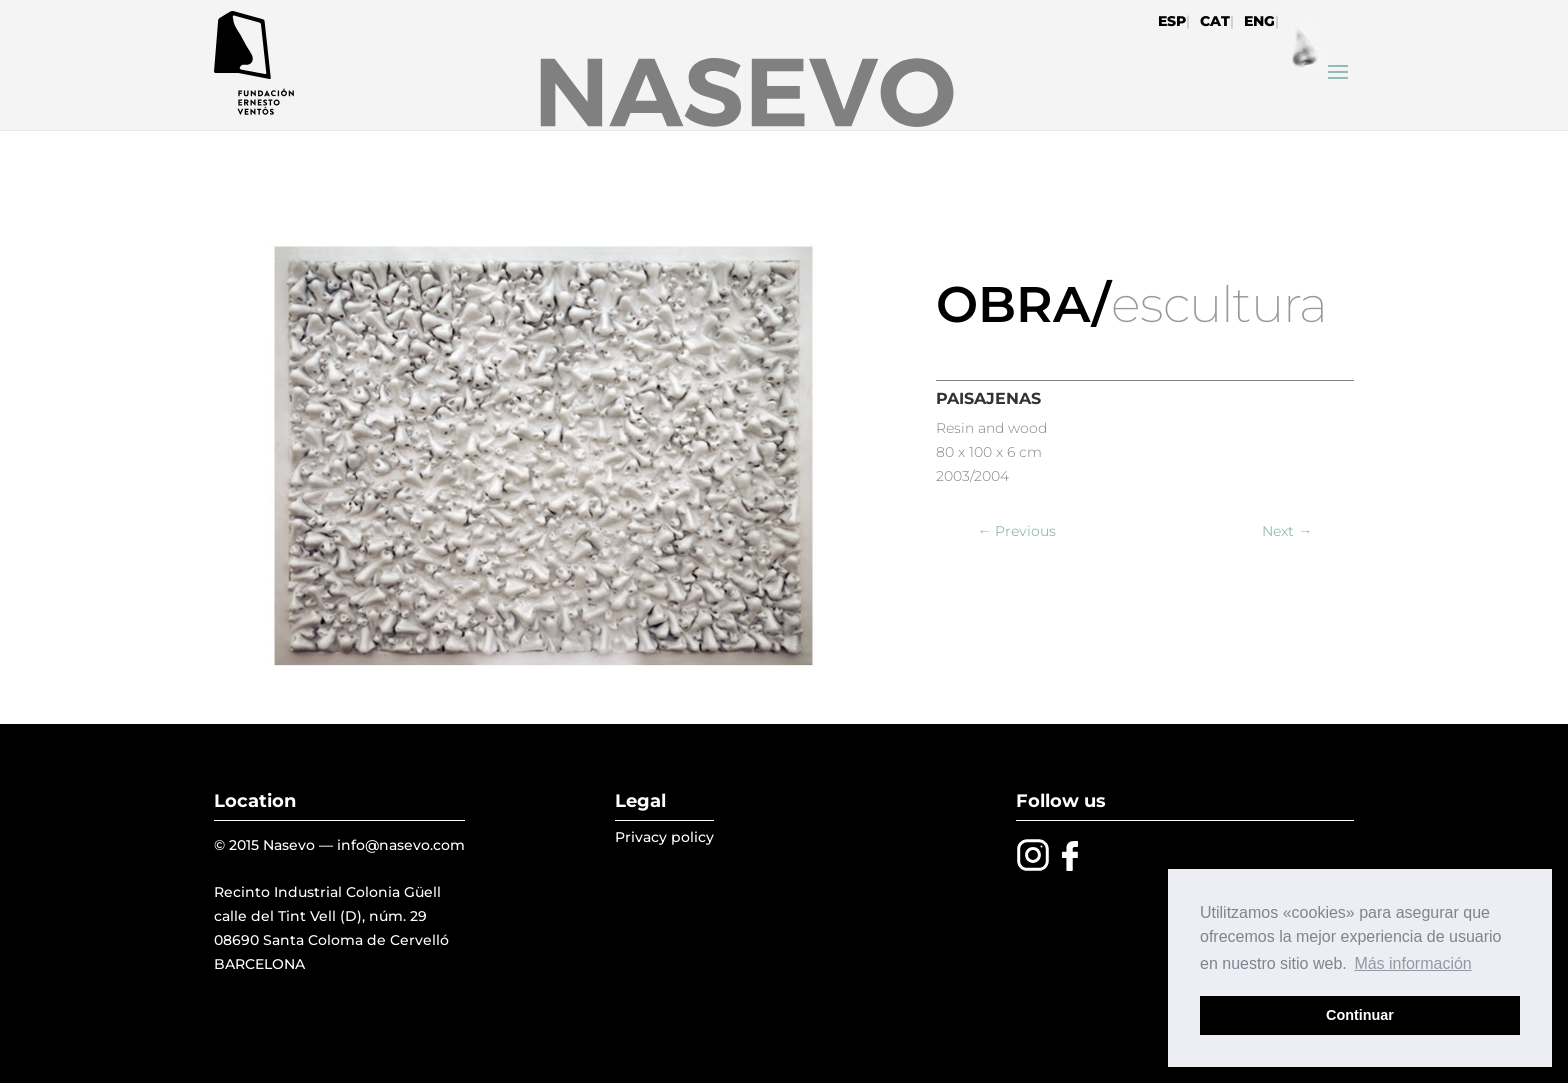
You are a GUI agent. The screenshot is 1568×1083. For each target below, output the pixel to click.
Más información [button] (1412, 963)
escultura (1219, 304)
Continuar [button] (1360, 1015)
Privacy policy (664, 837)
